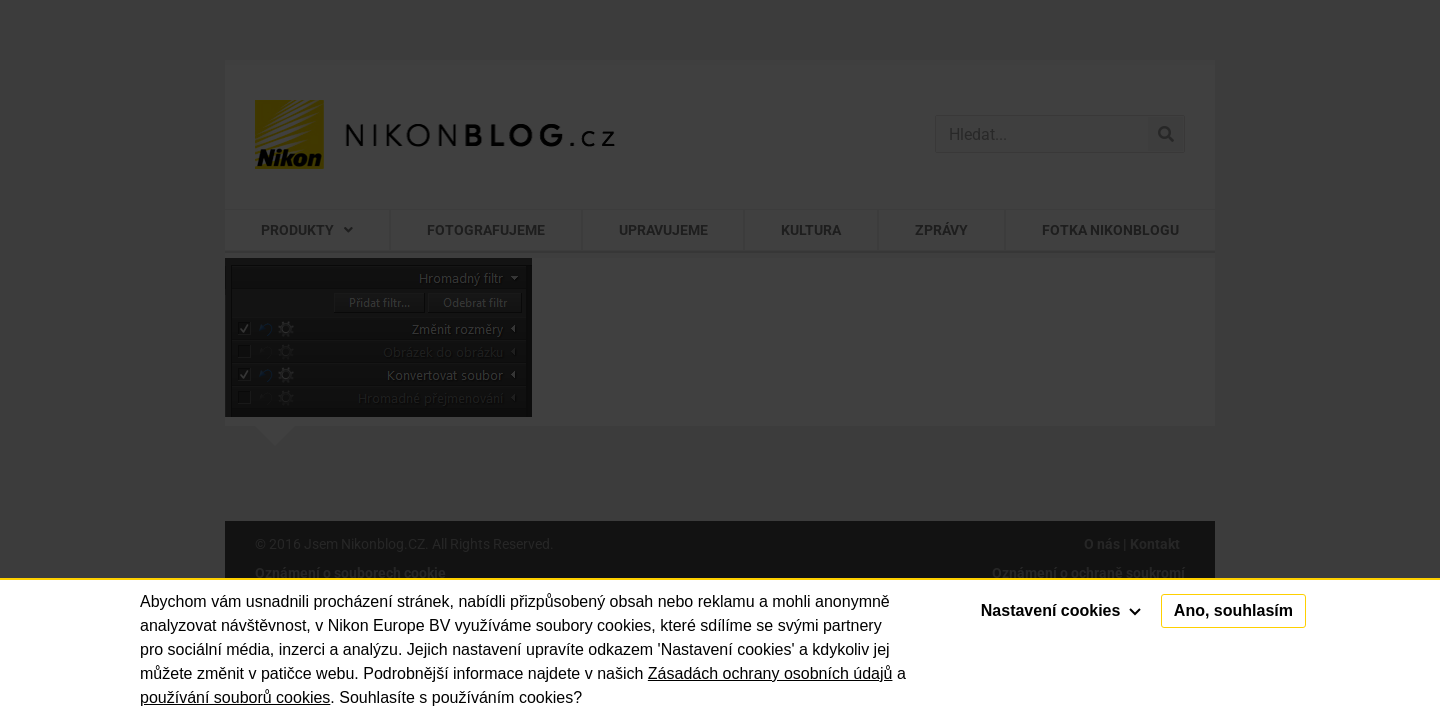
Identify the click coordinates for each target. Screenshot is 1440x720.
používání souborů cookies (235, 697)
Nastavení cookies (1061, 610)
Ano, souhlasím (1233, 610)
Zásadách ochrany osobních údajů (770, 673)
